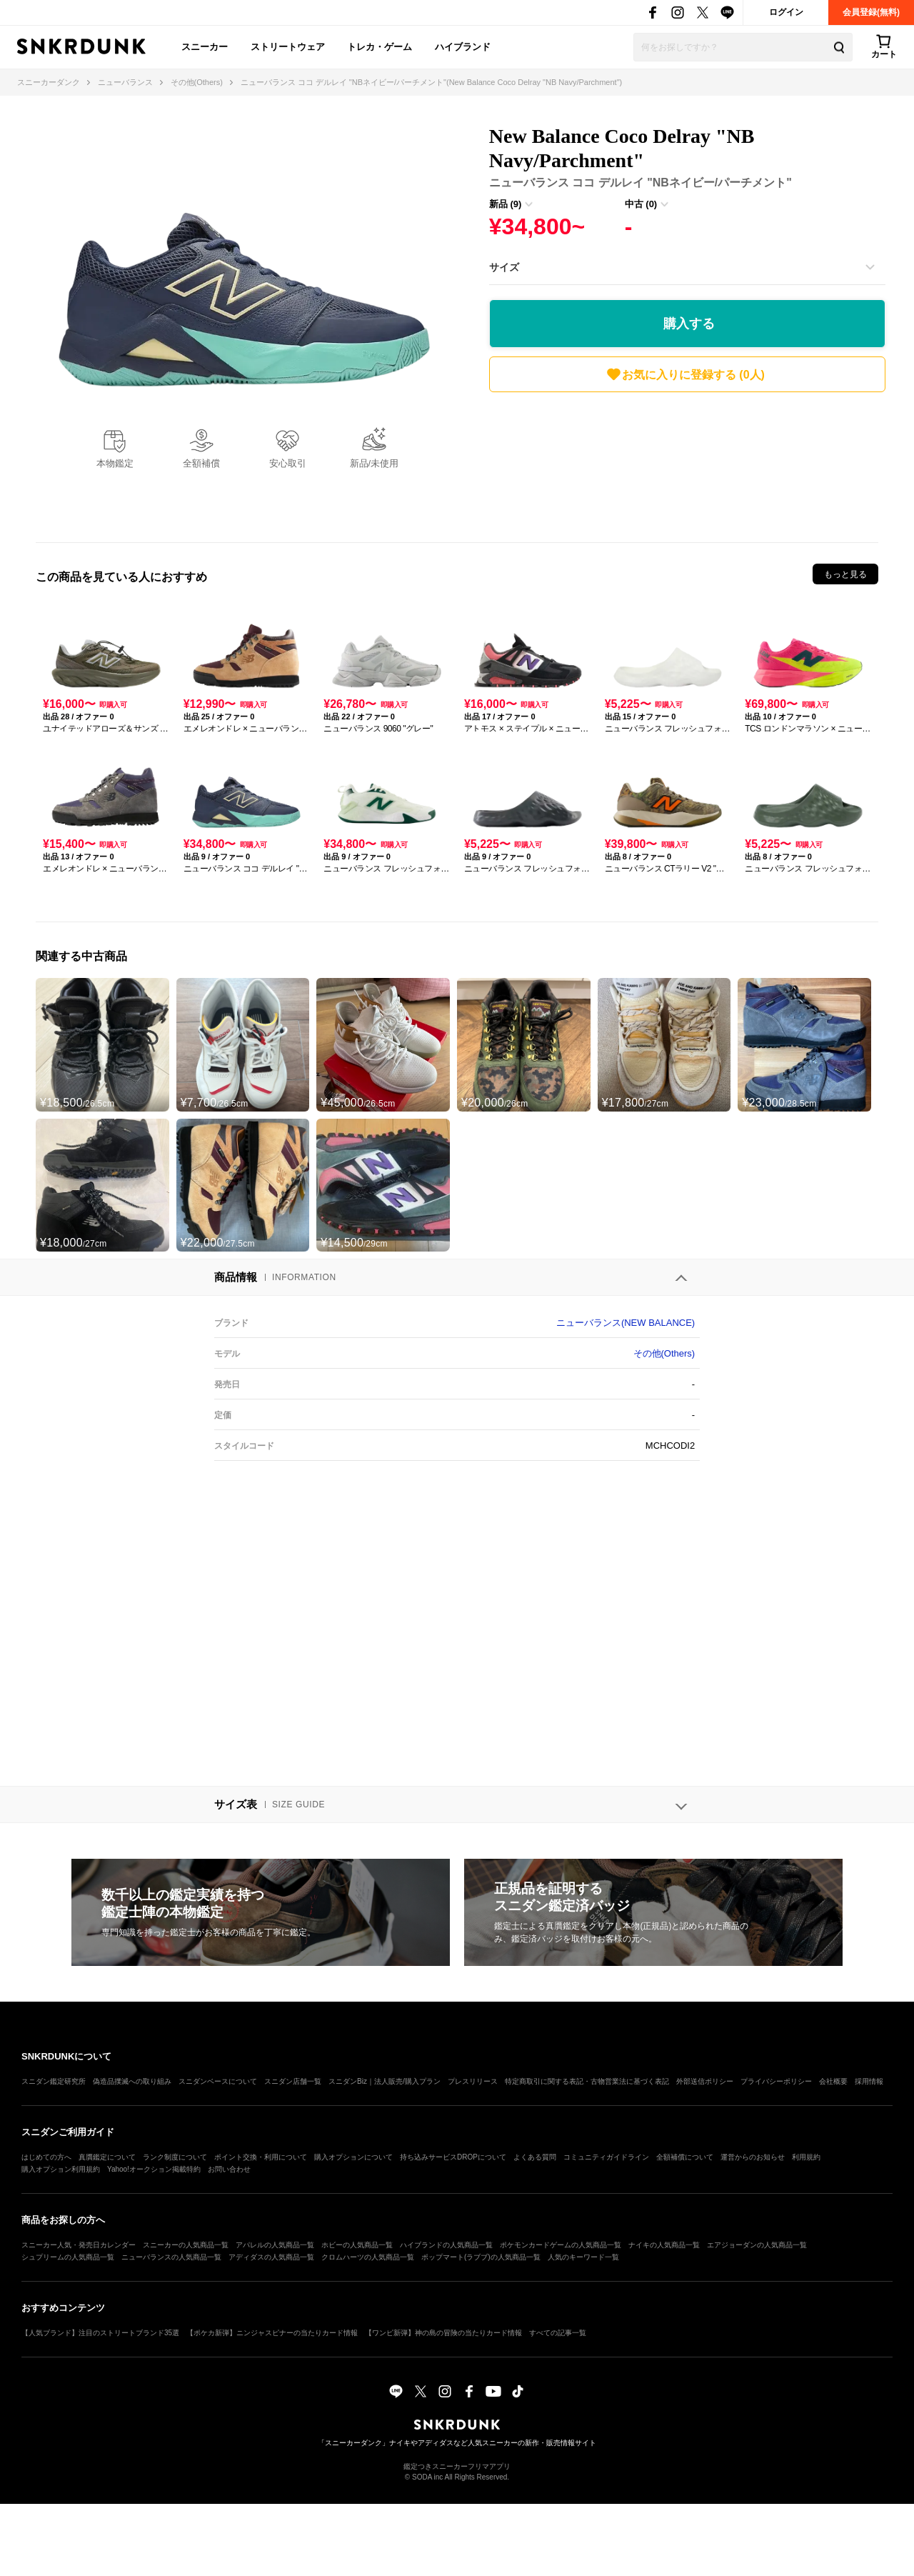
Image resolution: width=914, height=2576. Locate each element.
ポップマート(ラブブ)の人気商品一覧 (481, 2257)
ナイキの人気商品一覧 (664, 2245)
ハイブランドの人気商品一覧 (446, 2245)
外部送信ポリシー (704, 2081)
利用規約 (806, 2157)
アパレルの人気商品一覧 (275, 2245)
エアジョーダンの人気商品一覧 (757, 2245)
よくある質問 (534, 2157)
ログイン (786, 12)
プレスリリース (473, 2081)
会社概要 (833, 2081)
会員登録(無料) (871, 12)
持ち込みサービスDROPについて (453, 2157)
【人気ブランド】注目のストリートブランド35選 (100, 2333)
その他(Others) (664, 1353)
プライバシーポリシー (776, 2081)
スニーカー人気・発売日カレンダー (78, 2245)
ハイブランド (463, 46)
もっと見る (845, 574)
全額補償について (684, 2157)
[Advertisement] (687, 463)
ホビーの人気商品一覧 (357, 2245)
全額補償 (201, 463)
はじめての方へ (46, 2157)
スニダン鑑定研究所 (53, 2081)
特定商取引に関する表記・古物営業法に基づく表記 (587, 2081)
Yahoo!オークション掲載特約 (154, 2169)
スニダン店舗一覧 (292, 2081)
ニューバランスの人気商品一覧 (171, 2257)
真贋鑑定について (107, 2157)
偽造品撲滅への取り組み (132, 2081)
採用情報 (869, 2081)
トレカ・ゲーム (379, 46)
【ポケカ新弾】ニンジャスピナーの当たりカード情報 (272, 2333)
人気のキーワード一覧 (583, 2257)
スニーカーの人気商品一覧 (185, 2245)
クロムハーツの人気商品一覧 (367, 2257)
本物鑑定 (115, 463)
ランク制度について (175, 2157)
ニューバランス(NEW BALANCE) (625, 1322)
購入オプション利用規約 (60, 2169)
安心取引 (287, 463)
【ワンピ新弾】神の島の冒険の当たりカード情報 (443, 2333)
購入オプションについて (353, 2157)
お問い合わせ (229, 2169)
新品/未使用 (374, 463)
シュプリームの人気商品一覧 (67, 2257)
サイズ (504, 267)
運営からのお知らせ (752, 2157)
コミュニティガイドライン (606, 2157)
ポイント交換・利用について (260, 2157)
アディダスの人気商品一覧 (271, 2257)
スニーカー (204, 46)
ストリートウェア (288, 46)
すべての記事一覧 (557, 2333)
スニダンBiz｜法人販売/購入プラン (384, 2081)
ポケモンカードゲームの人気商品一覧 (560, 2245)
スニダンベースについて (218, 2081)
